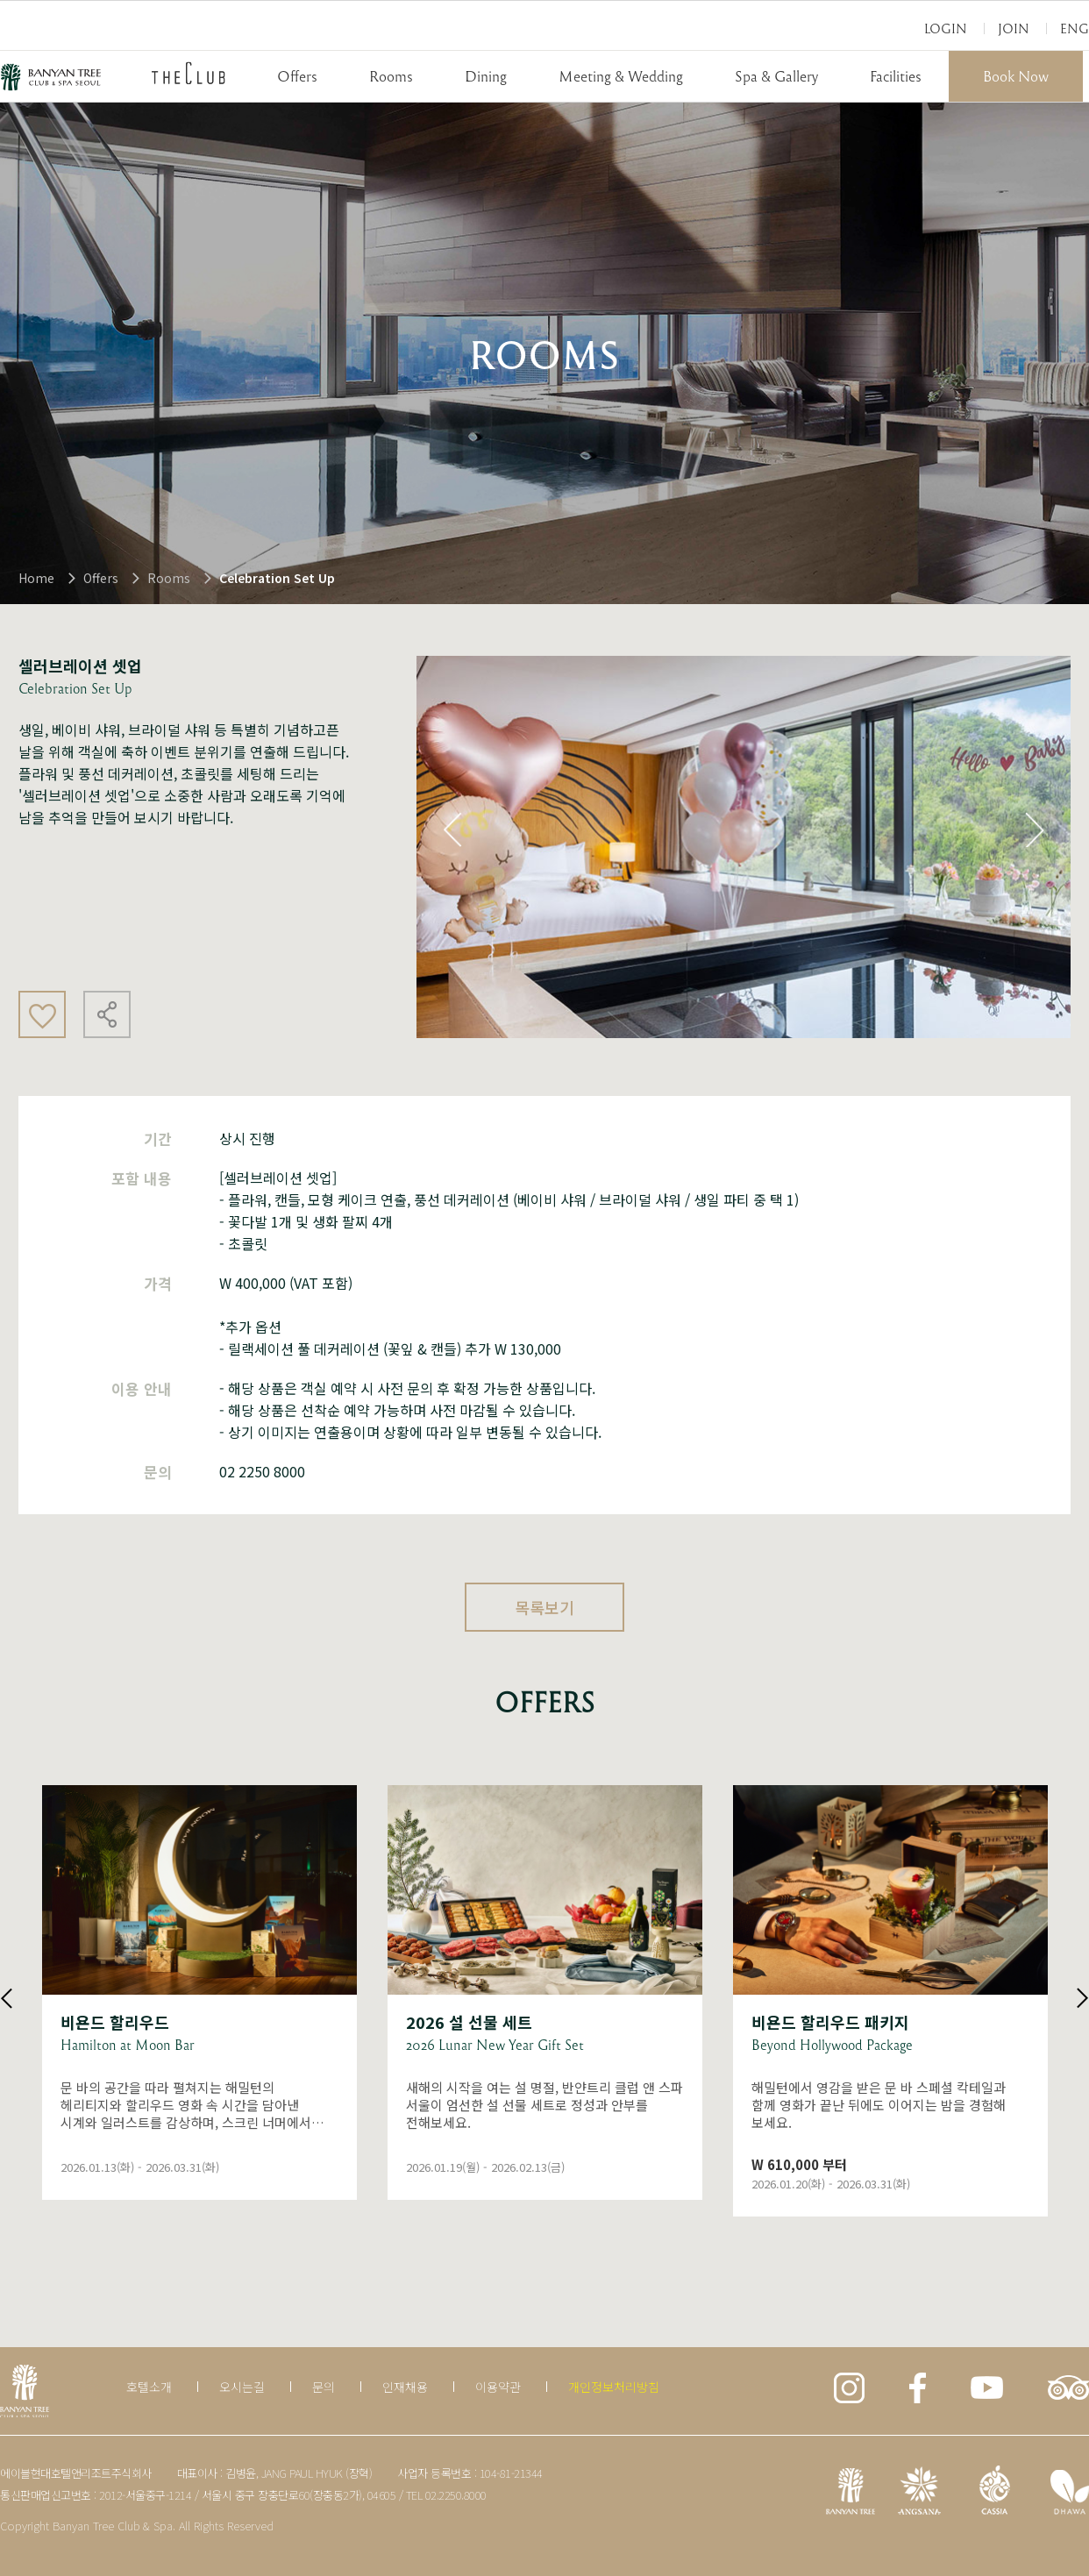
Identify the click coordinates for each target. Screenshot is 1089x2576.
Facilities (896, 76)
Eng (1074, 28)
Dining (486, 76)
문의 (323, 2387)
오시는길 (242, 2387)
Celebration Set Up (277, 578)
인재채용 (405, 2387)
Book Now (1016, 76)
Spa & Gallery (776, 76)
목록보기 (544, 1607)
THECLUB (188, 72)
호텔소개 (149, 2387)
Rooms (391, 76)
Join (1013, 28)
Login (945, 28)
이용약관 (498, 2387)
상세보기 (199, 1992)
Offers (297, 76)
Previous (452, 829)
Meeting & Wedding (621, 76)
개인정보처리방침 (613, 2387)
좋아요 (42, 1014)
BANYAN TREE (51, 77)
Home (36, 578)
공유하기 (107, 1014)
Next (1034, 829)
